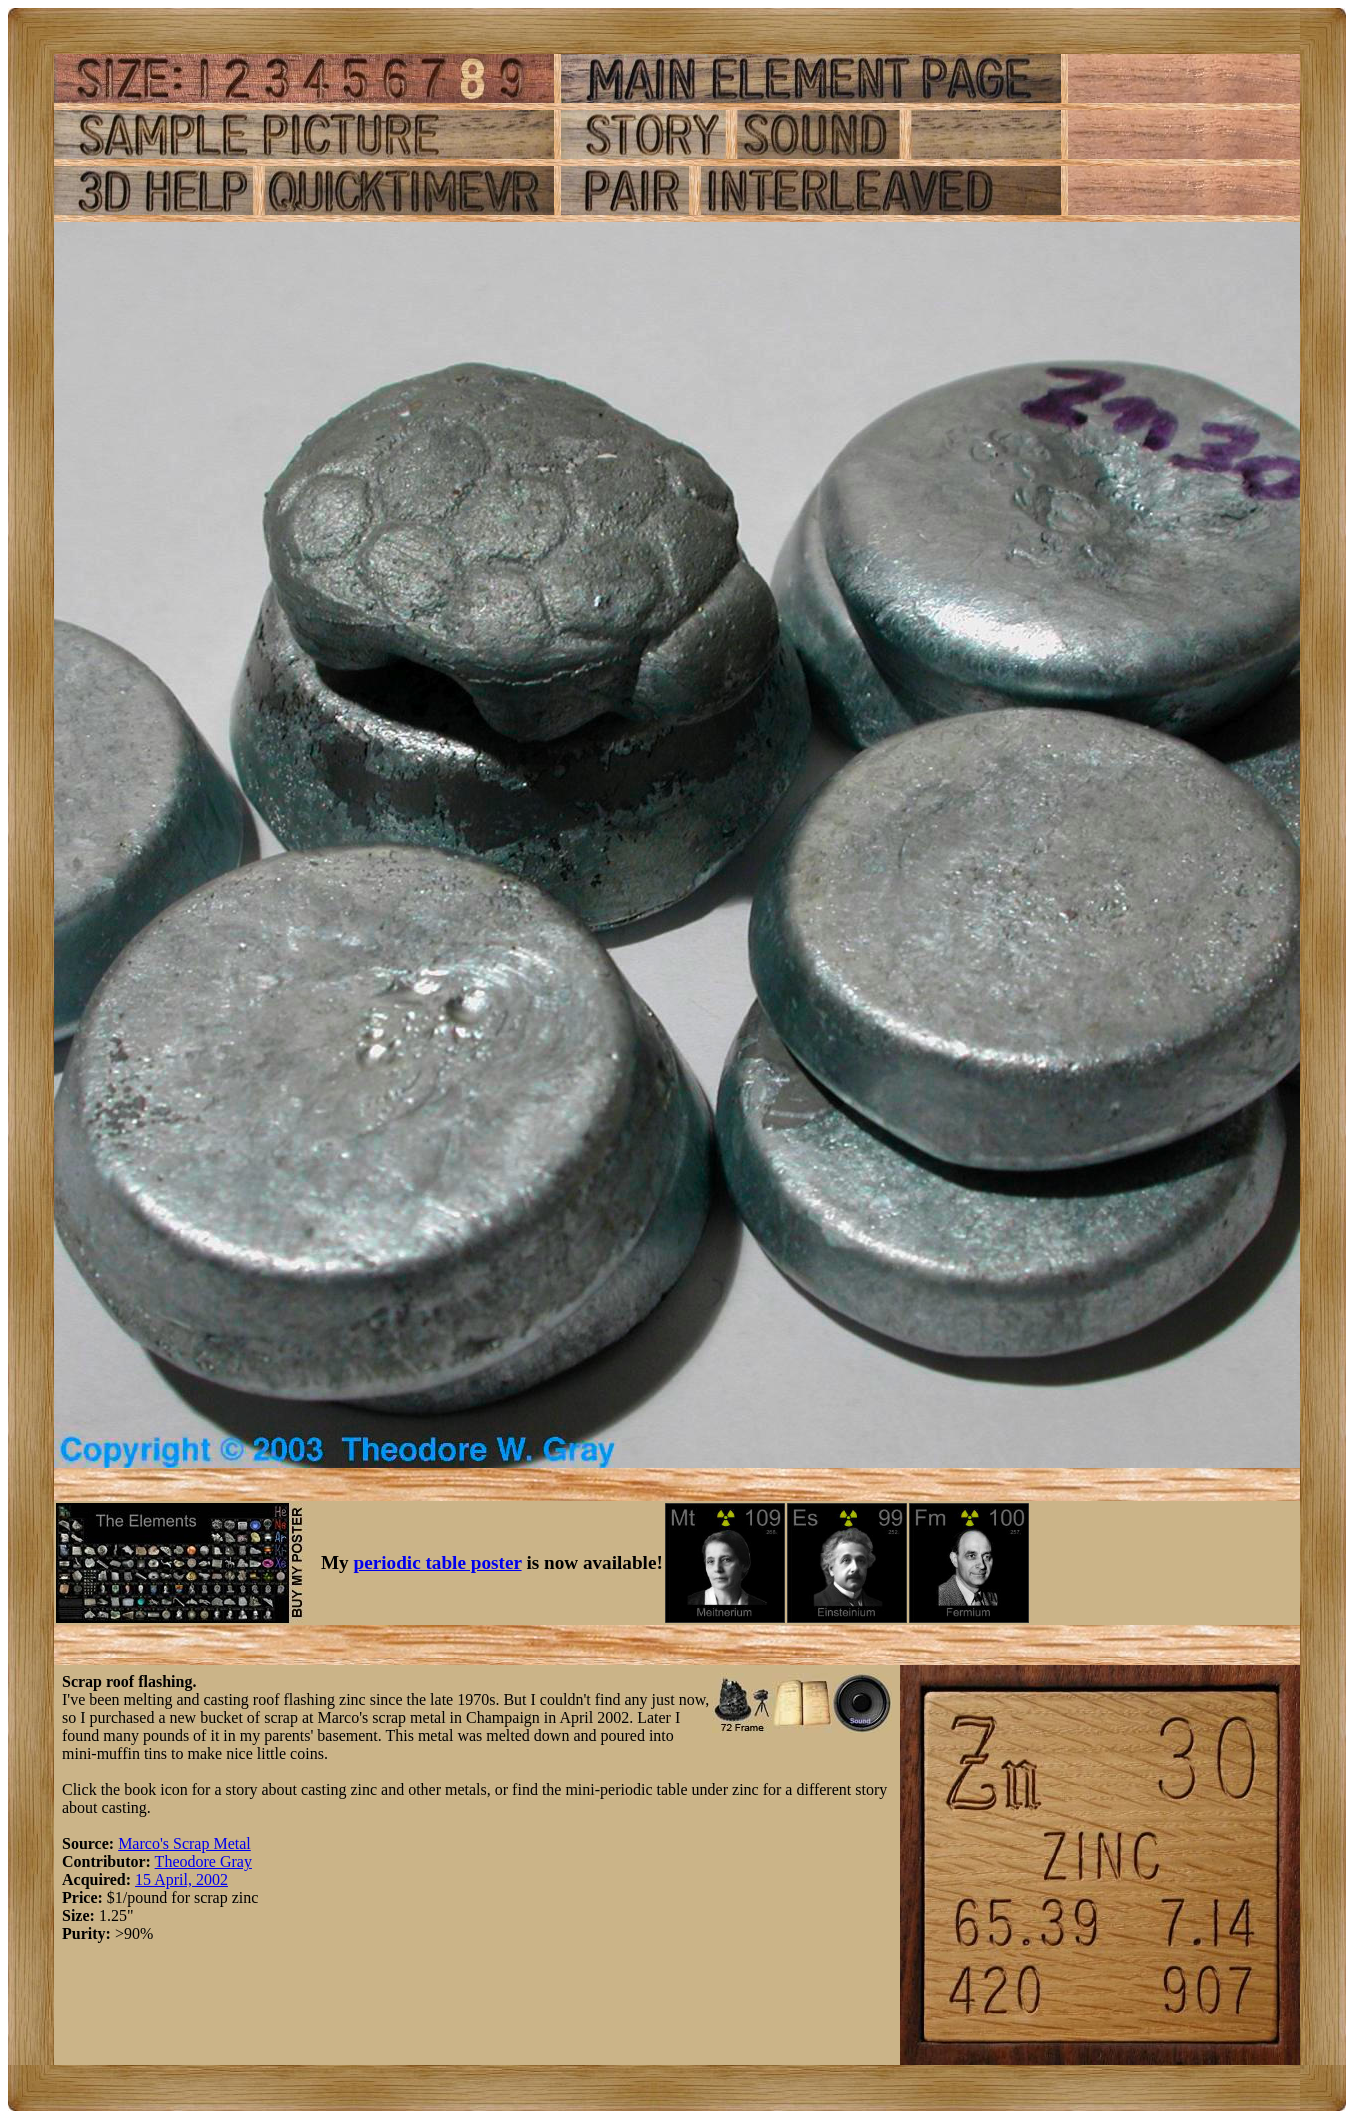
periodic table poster (438, 1562)
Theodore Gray (203, 1861)
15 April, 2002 (181, 1879)
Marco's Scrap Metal (184, 1843)
